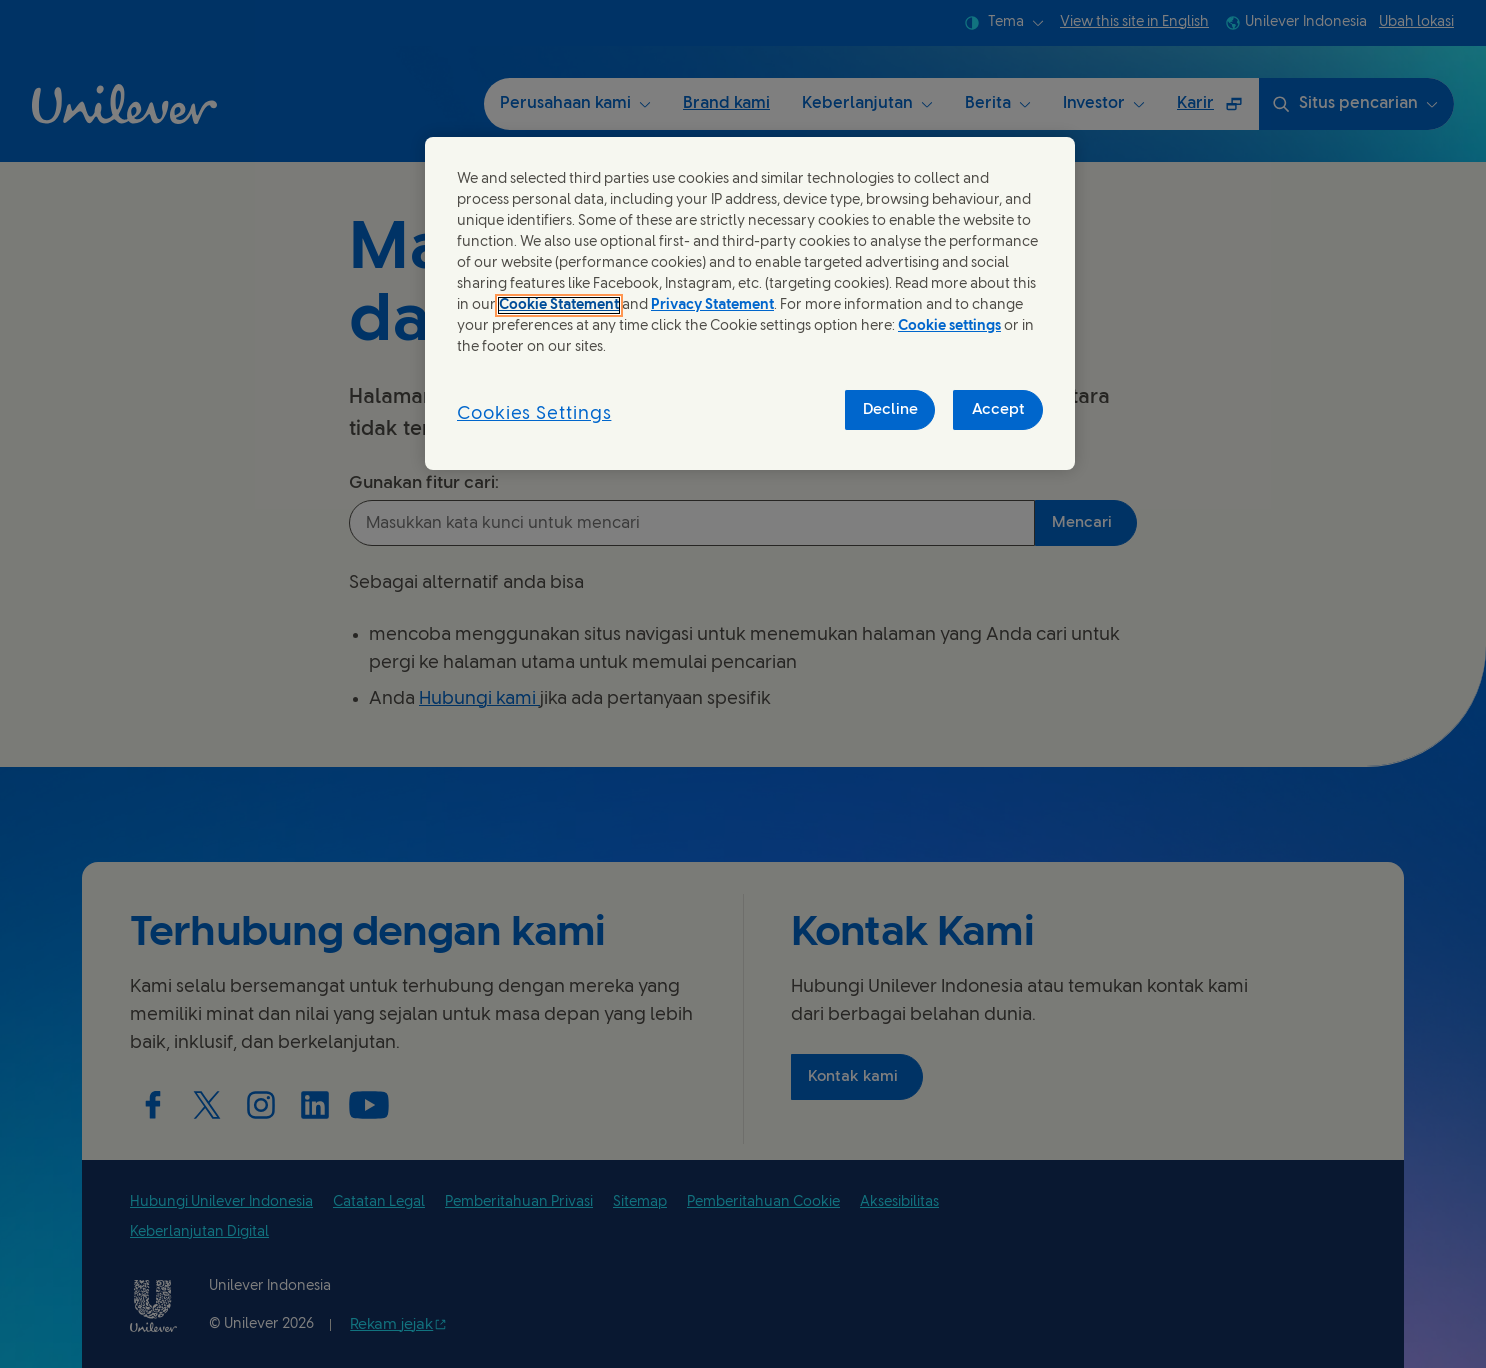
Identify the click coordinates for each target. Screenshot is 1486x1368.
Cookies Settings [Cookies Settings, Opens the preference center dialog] (534, 414)
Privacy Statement (712, 305)
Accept (998, 410)
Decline (890, 410)
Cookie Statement (559, 305)
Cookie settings (949, 326)
